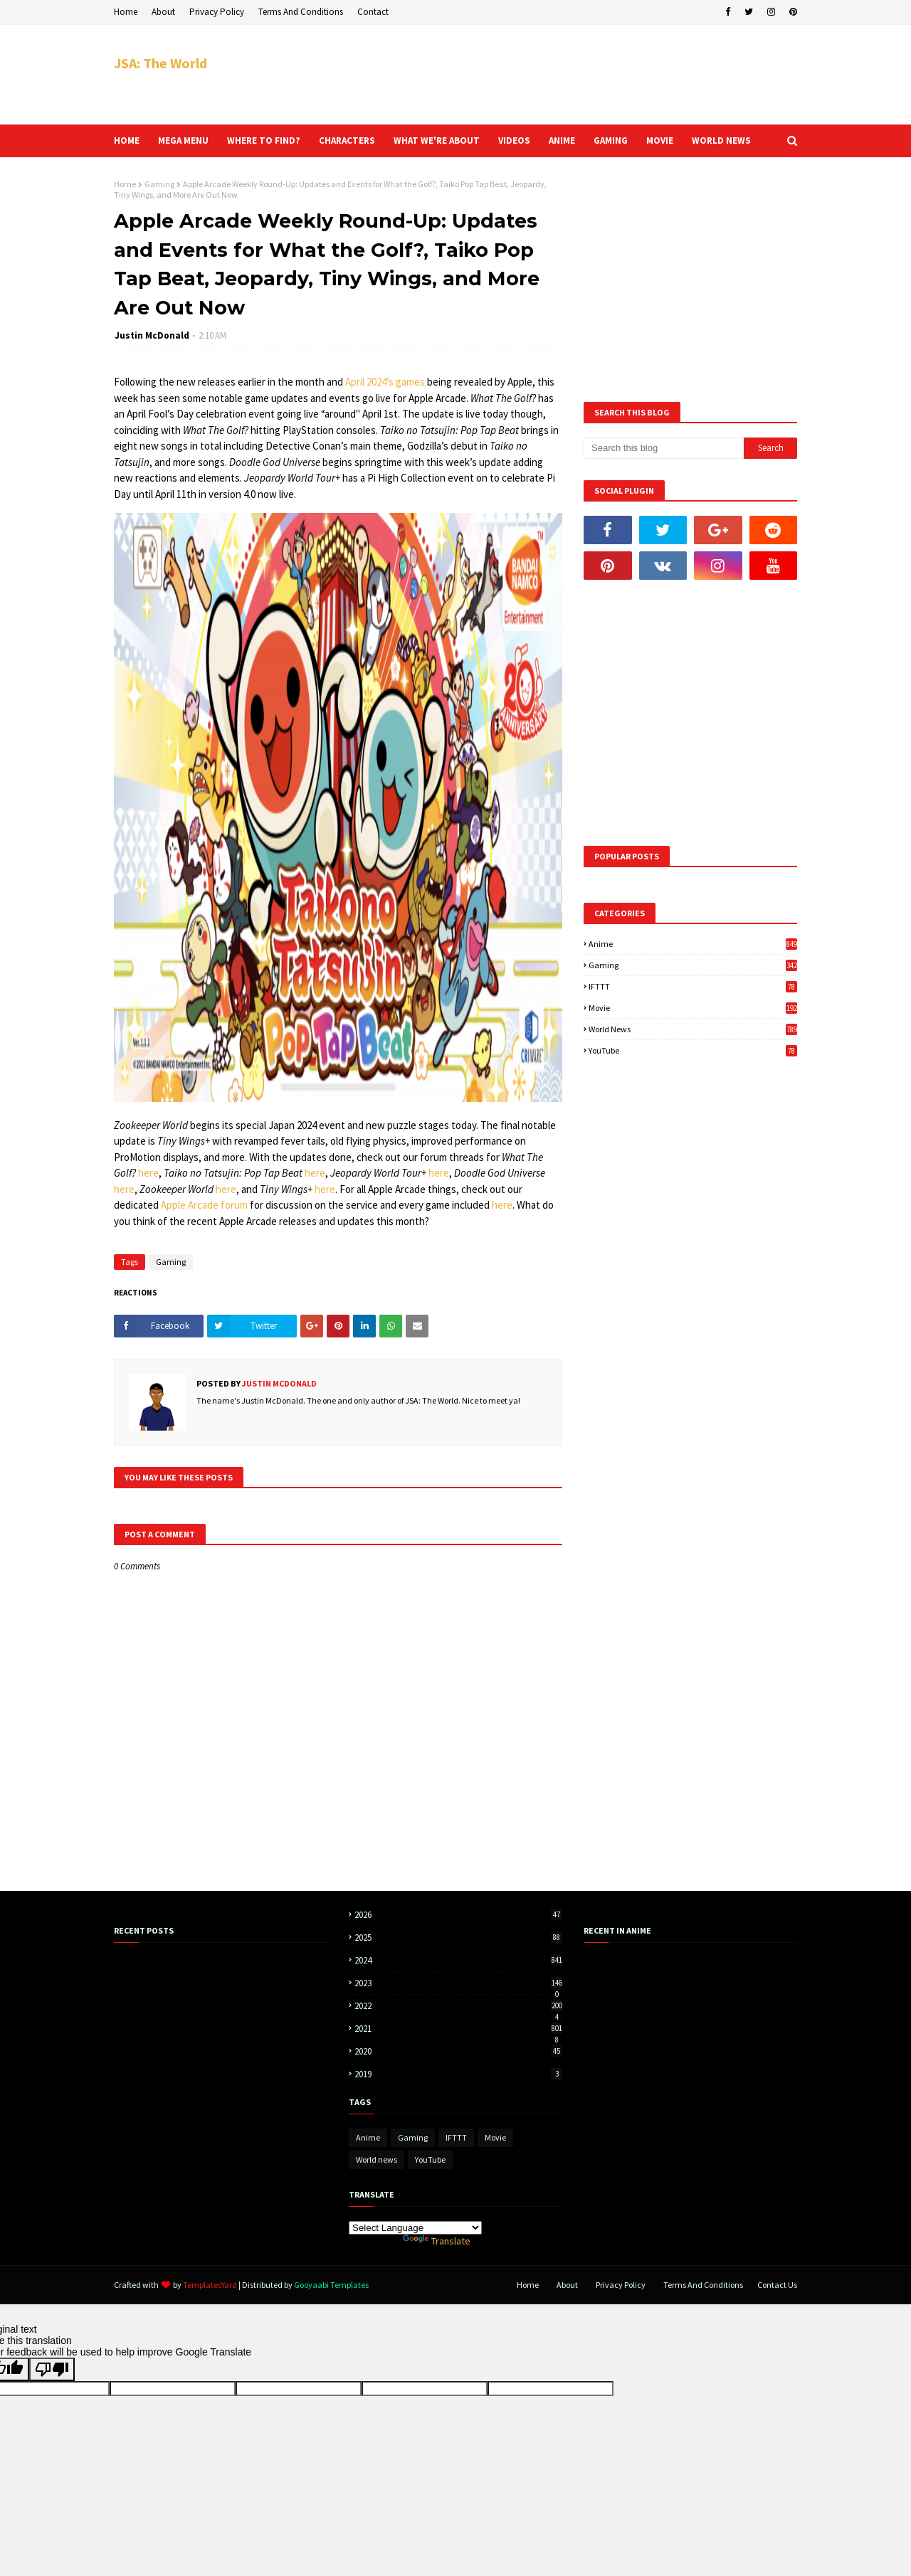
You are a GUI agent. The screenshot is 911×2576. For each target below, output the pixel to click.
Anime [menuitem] (562, 140)
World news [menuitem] (721, 140)
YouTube (693, 1050)
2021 (458, 2029)
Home (125, 12)
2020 (458, 2051)
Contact (373, 12)
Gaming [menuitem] (611, 140)
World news (693, 1029)
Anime (693, 943)
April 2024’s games (385, 381)
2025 (458, 1937)
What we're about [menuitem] (437, 140)
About (163, 12)
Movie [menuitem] (659, 140)
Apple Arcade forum (204, 1205)
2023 (458, 1983)
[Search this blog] (664, 448)
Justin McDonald (152, 335)
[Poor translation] (52, 2369)
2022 (458, 2006)
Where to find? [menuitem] (263, 140)
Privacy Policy (216, 12)
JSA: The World (160, 63)
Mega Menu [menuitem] (183, 140)
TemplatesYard (210, 2284)
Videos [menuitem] (514, 140)
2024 (458, 1960)
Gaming (159, 184)
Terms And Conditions (300, 12)
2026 (458, 1915)
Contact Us (777, 2284)
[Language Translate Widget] (415, 2228)
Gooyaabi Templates (331, 2284)
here (148, 1173)
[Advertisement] (538, 75)
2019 (458, 2074)
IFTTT (693, 986)
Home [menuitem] (126, 140)
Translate (436, 2241)
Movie (693, 1007)
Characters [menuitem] (347, 140)
